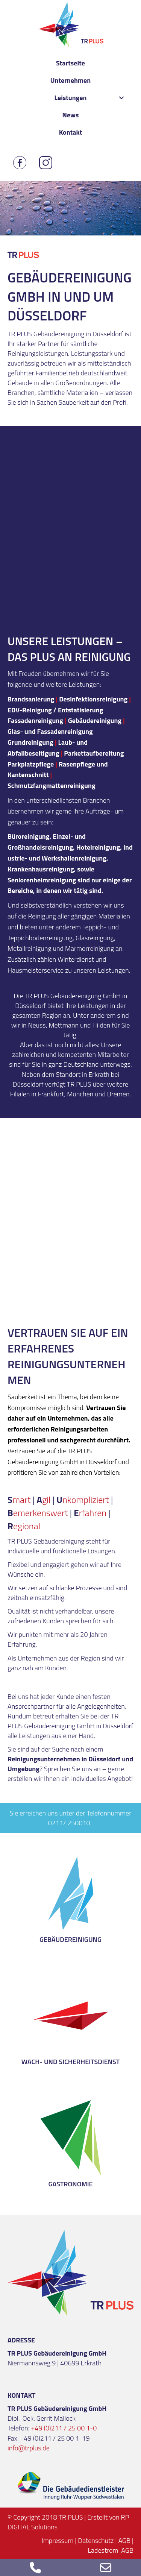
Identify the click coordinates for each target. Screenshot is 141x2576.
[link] (71, 63)
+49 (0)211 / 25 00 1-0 (64, 2428)
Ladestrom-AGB (110, 2550)
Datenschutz (96, 2540)
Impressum (58, 2540)
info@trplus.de (29, 2448)
